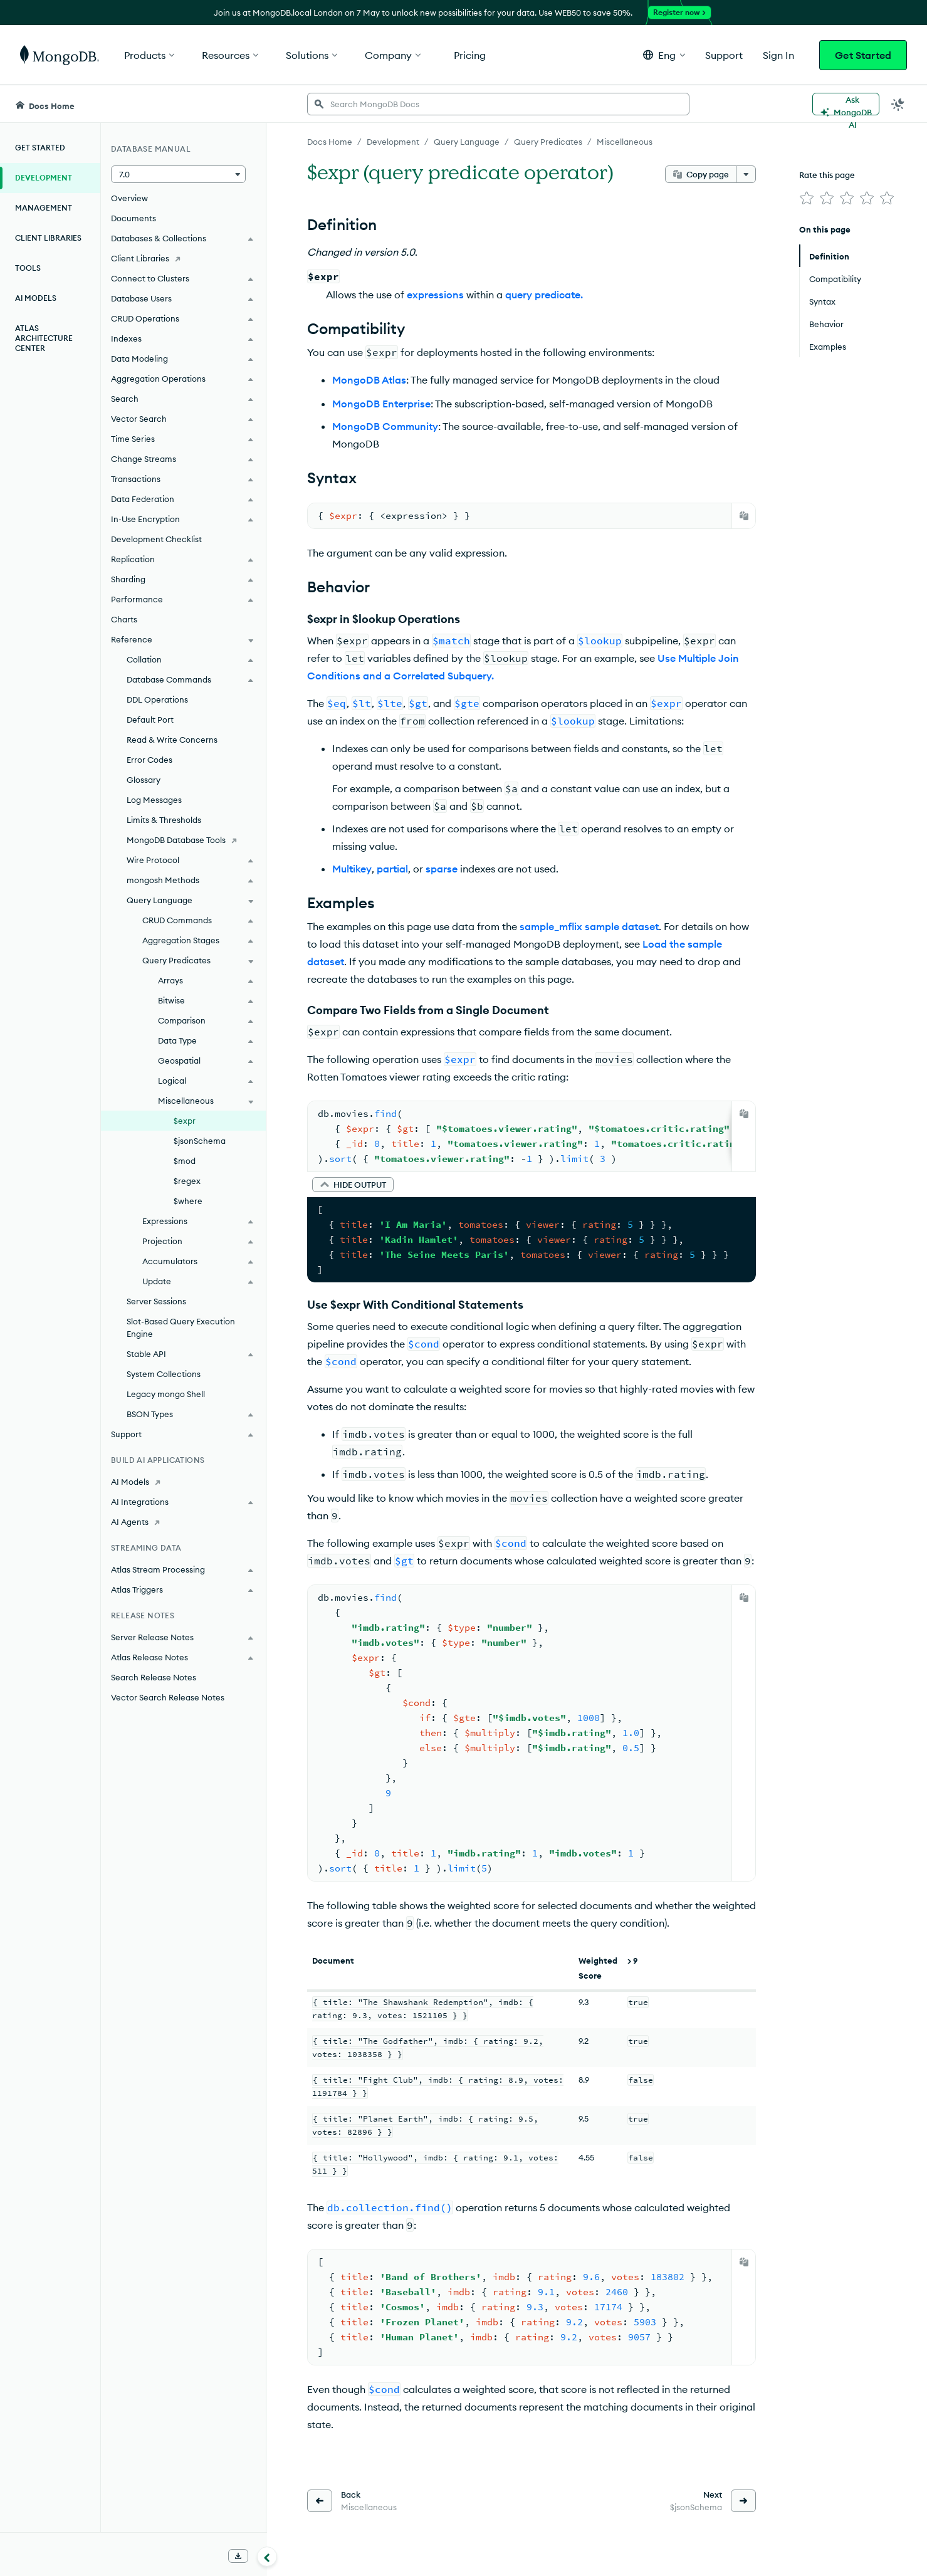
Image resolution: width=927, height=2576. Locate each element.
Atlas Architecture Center (44, 338)
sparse (442, 868)
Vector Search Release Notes (167, 1697)
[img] (806, 198)
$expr (185, 1121)
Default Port (150, 720)
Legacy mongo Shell (166, 1394)
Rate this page (827, 175)
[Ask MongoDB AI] (845, 104)
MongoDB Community (385, 426)
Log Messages (154, 800)
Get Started (863, 55)
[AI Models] (183, 1482)
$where (188, 1201)
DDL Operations (157, 699)
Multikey (352, 868)
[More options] (746, 174)
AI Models (35, 298)
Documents (133, 218)
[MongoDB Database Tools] (183, 840)
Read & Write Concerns (172, 740)
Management (43, 207)
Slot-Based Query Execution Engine (181, 1327)
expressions (435, 294)
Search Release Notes (153, 1677)
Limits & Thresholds (164, 820)
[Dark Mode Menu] (898, 104)
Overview (129, 198)
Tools (28, 268)
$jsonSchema (200, 1141)
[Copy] (744, 516)
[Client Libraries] (183, 258)
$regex (187, 1181)
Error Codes (149, 760)
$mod (185, 1161)
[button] (664, 55)
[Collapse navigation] (267, 2557)
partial (392, 868)
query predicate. (544, 294)
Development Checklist (156, 539)
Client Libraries (48, 238)
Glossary (143, 780)
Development (43, 177)
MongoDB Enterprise (381, 403)
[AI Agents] (183, 1522)
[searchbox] (498, 104)
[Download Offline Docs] (238, 2556)
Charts (124, 619)
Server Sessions (156, 1301)
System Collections (164, 1374)
